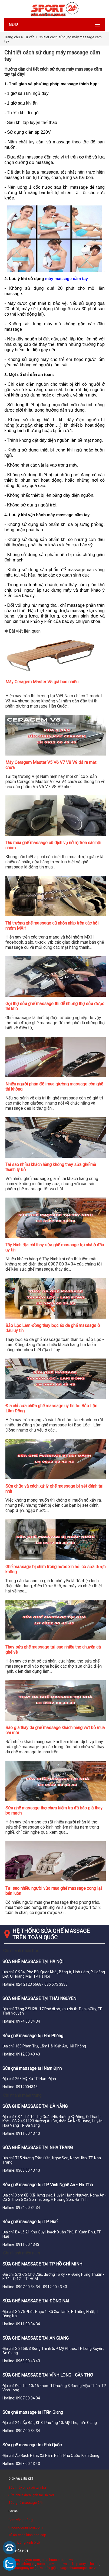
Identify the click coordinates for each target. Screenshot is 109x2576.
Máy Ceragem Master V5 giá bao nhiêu (41, 681)
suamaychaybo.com (24, 2560)
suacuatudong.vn (21, 2564)
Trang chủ (12, 37)
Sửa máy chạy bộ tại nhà (27, 2487)
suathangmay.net (21, 2568)
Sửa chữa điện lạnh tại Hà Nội (31, 2495)
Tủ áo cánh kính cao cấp (27, 2535)
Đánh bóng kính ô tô (24, 2542)
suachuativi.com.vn (52, 2564)
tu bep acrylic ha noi (84, 2564)
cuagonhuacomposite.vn (77, 2568)
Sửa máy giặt (47, 2568)
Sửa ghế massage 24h (25, 2503)
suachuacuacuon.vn (57, 2560)
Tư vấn (29, 37)
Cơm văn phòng (20, 2520)
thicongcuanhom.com (25, 2527)
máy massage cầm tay (67, 278)
